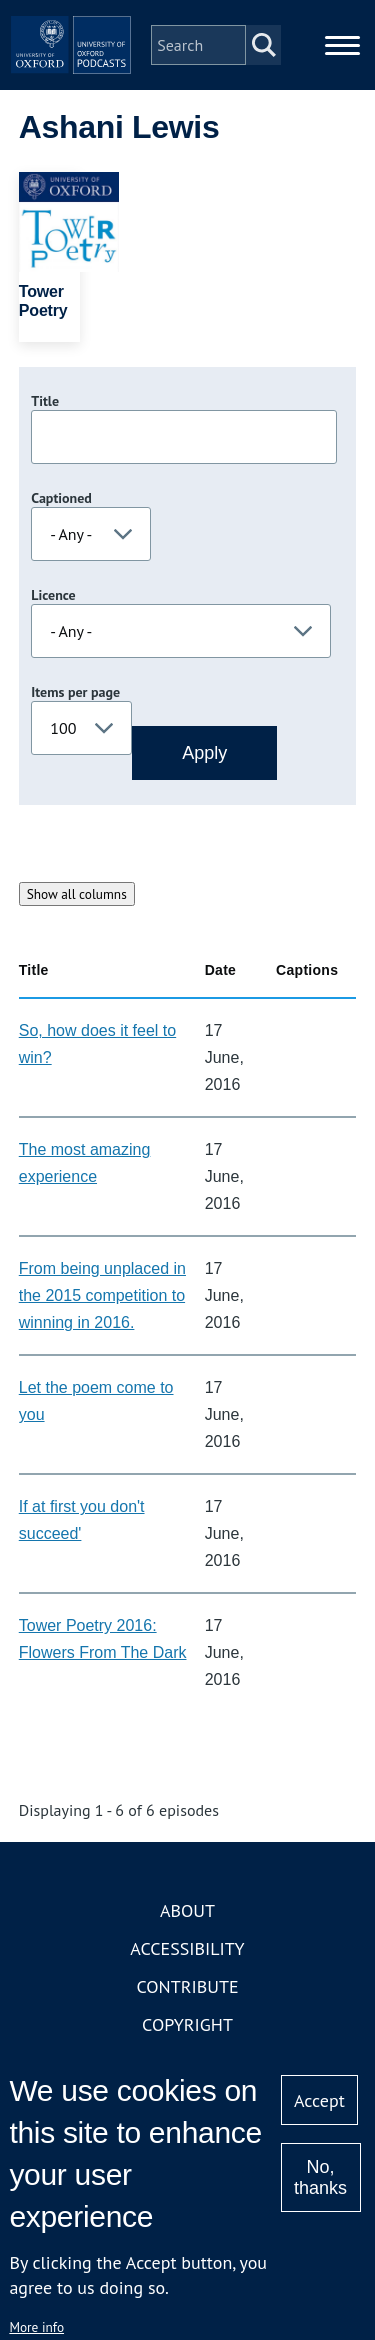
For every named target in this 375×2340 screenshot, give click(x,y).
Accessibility (187, 1948)
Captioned (61, 498)
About (187, 1910)
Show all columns (77, 894)
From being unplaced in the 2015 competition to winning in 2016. (102, 1295)
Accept (319, 2100)
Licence (53, 595)
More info (36, 2327)
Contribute (187, 1986)
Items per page (75, 692)
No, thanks (320, 2177)
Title (45, 401)
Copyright (187, 2024)
